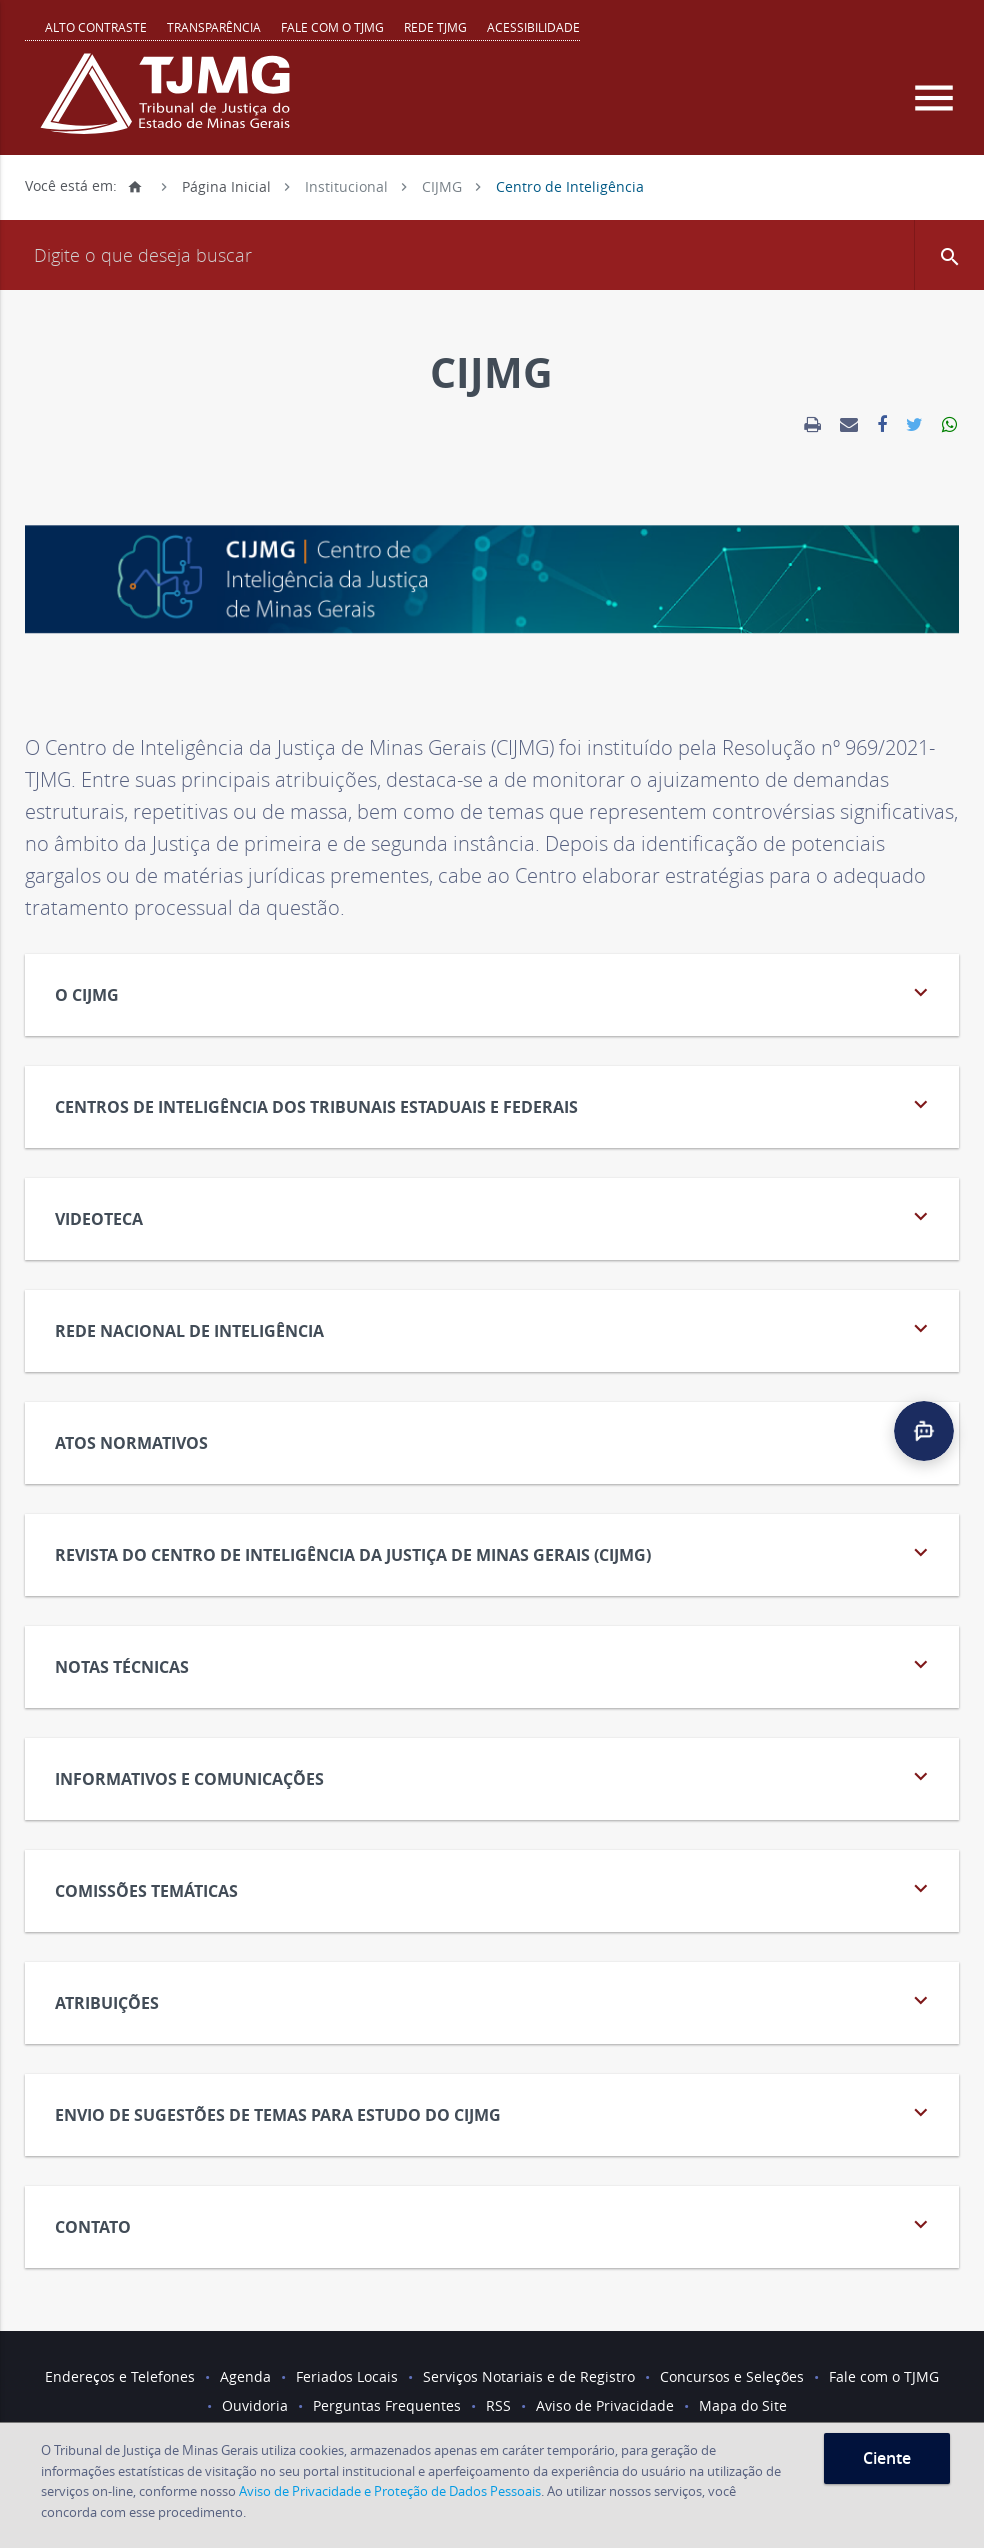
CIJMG (442, 185)
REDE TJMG (435, 27)
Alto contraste (96, 27)
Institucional (346, 185)
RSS (498, 2405)
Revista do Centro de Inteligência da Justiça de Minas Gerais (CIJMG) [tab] (495, 1552)
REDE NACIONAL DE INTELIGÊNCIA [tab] (495, 1328)
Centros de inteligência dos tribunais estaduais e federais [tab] (495, 1104)
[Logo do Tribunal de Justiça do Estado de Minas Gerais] (170, 104)
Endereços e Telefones (120, 2376)
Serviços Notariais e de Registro (529, 2376)
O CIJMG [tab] (495, 992)
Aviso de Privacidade (605, 2405)
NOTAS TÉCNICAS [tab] (495, 1664)
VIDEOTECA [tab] (495, 1216)
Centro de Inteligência (570, 185)
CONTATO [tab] (495, 2224)
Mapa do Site (743, 2405)
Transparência (214, 27)
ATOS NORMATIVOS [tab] (495, 1440)
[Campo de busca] (492, 255)
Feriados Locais (347, 2376)
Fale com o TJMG (332, 27)
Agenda (245, 2376)
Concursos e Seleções (732, 2376)
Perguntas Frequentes (387, 2405)
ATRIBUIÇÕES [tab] (495, 2000)
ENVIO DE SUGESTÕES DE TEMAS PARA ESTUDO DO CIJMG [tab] (495, 2112)
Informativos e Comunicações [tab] (495, 1776)
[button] (949, 255)
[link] (812, 425)
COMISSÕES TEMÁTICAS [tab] (495, 1888)
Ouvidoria (255, 2405)
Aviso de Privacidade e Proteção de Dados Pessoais (390, 2491)
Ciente (887, 2458)
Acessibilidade (533, 27)
